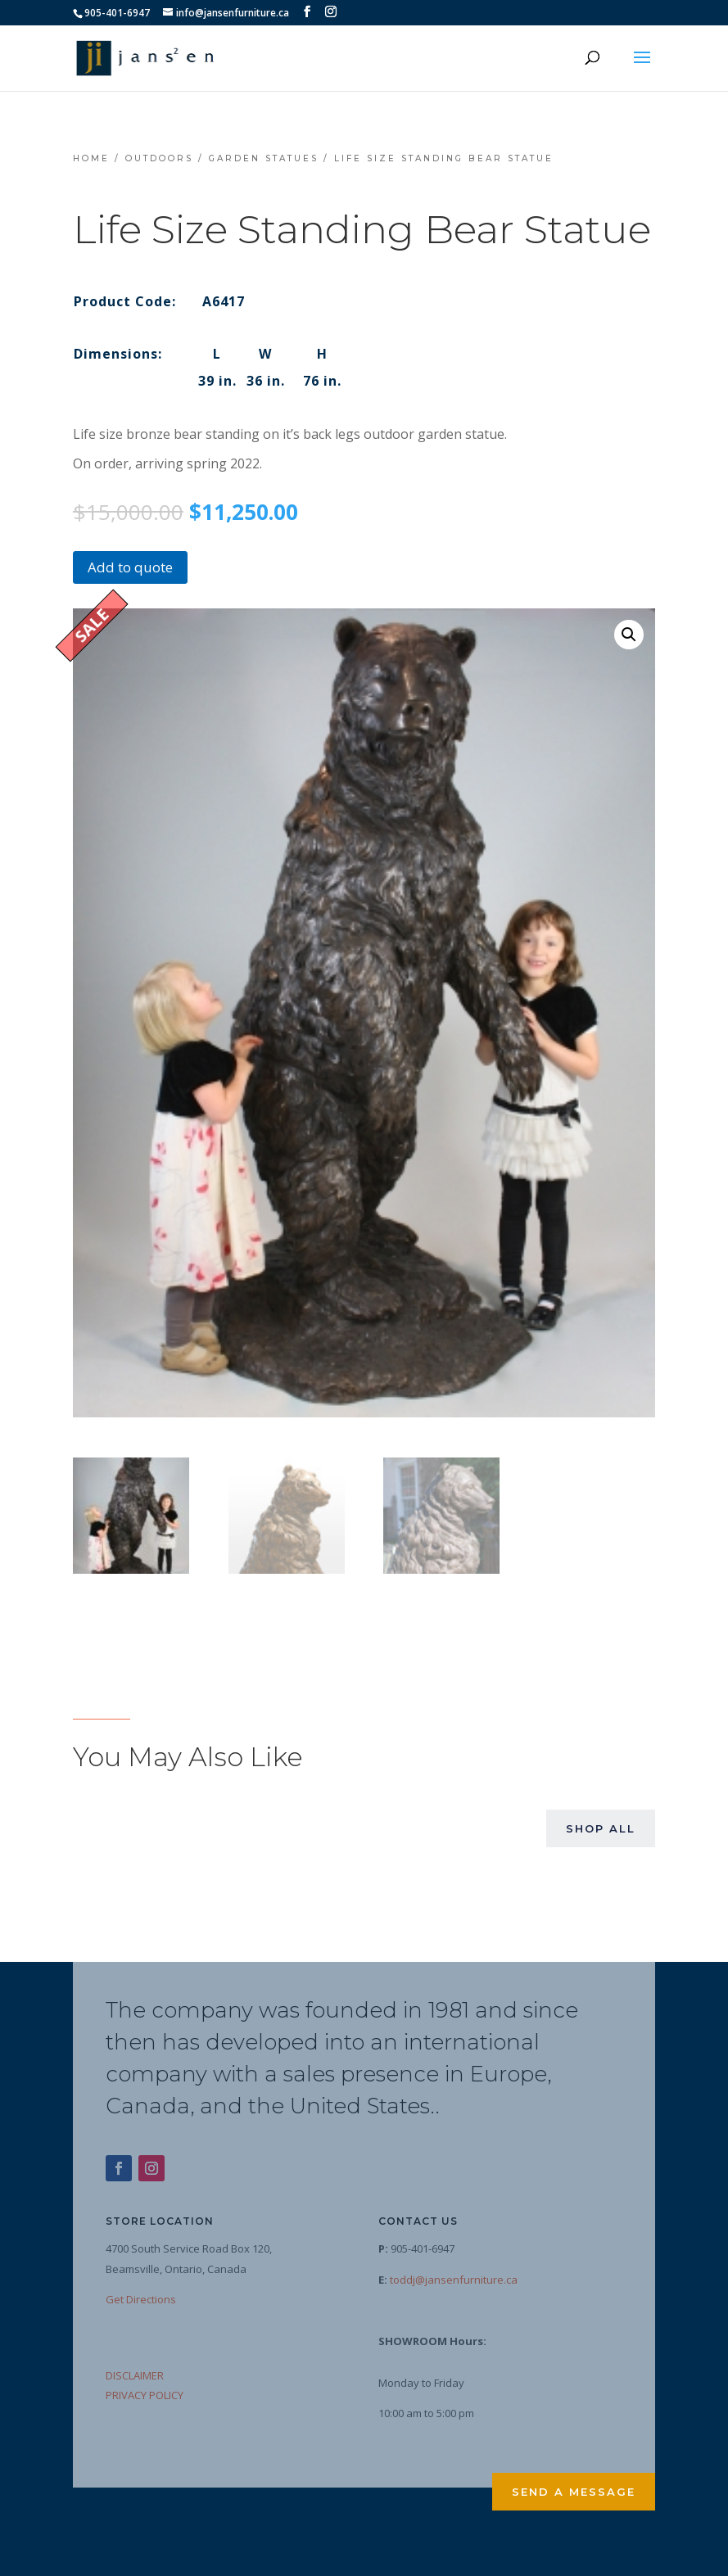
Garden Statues (264, 158)
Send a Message (573, 2490)
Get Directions (141, 2298)
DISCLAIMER (135, 2373)
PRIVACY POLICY (144, 2394)
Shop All (600, 1827)
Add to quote (130, 567)
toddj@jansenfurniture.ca (454, 2278)
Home (91, 158)
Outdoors (159, 158)
